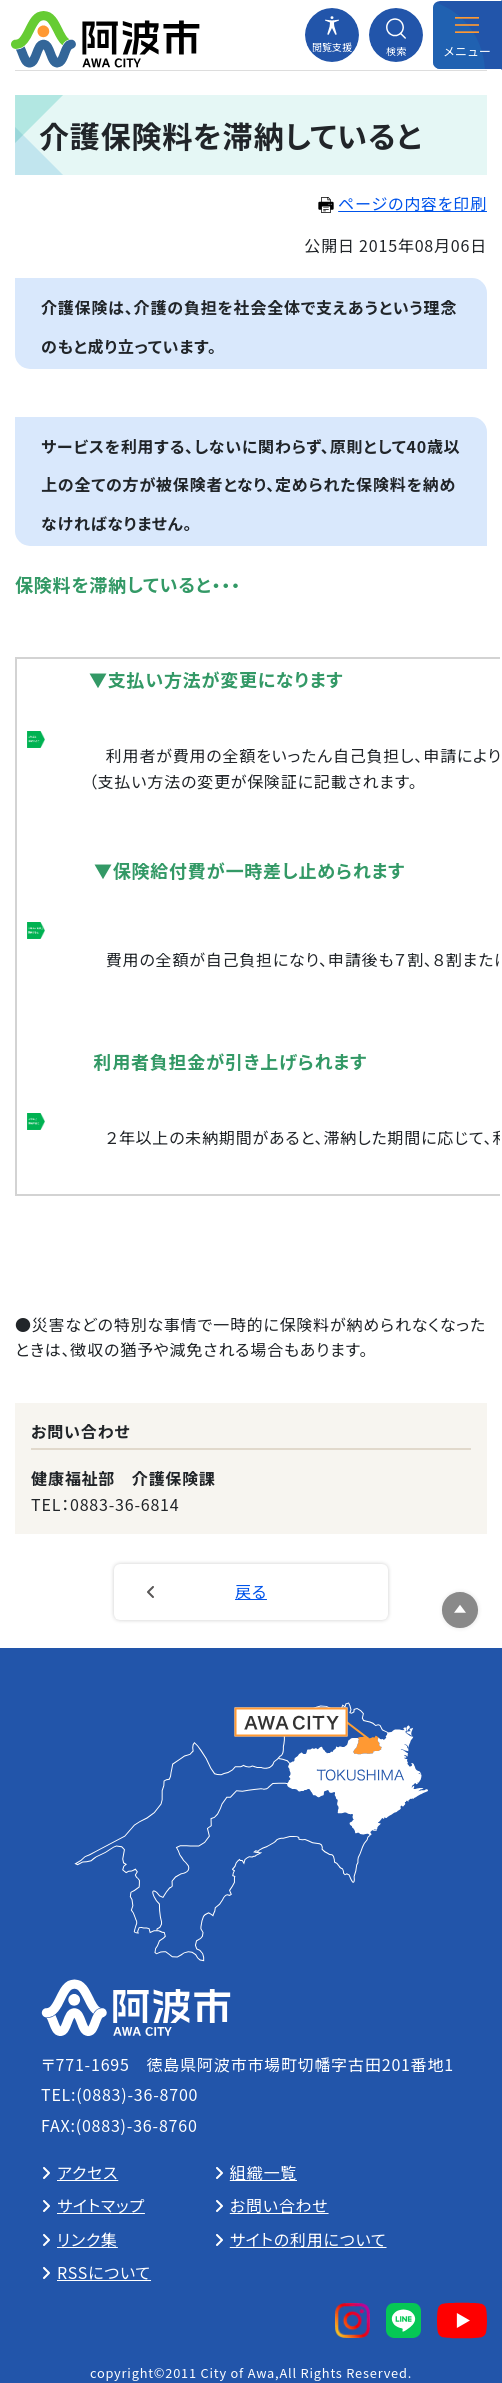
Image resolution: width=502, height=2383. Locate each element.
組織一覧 (263, 2172)
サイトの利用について (308, 2239)
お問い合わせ (279, 2205)
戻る (251, 1591)
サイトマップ (101, 2205)
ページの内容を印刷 (402, 203)
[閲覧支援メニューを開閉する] (332, 35)
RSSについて (104, 2272)
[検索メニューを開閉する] (396, 35)
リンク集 (87, 2239)
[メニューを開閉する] (467, 35)
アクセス (87, 2172)
